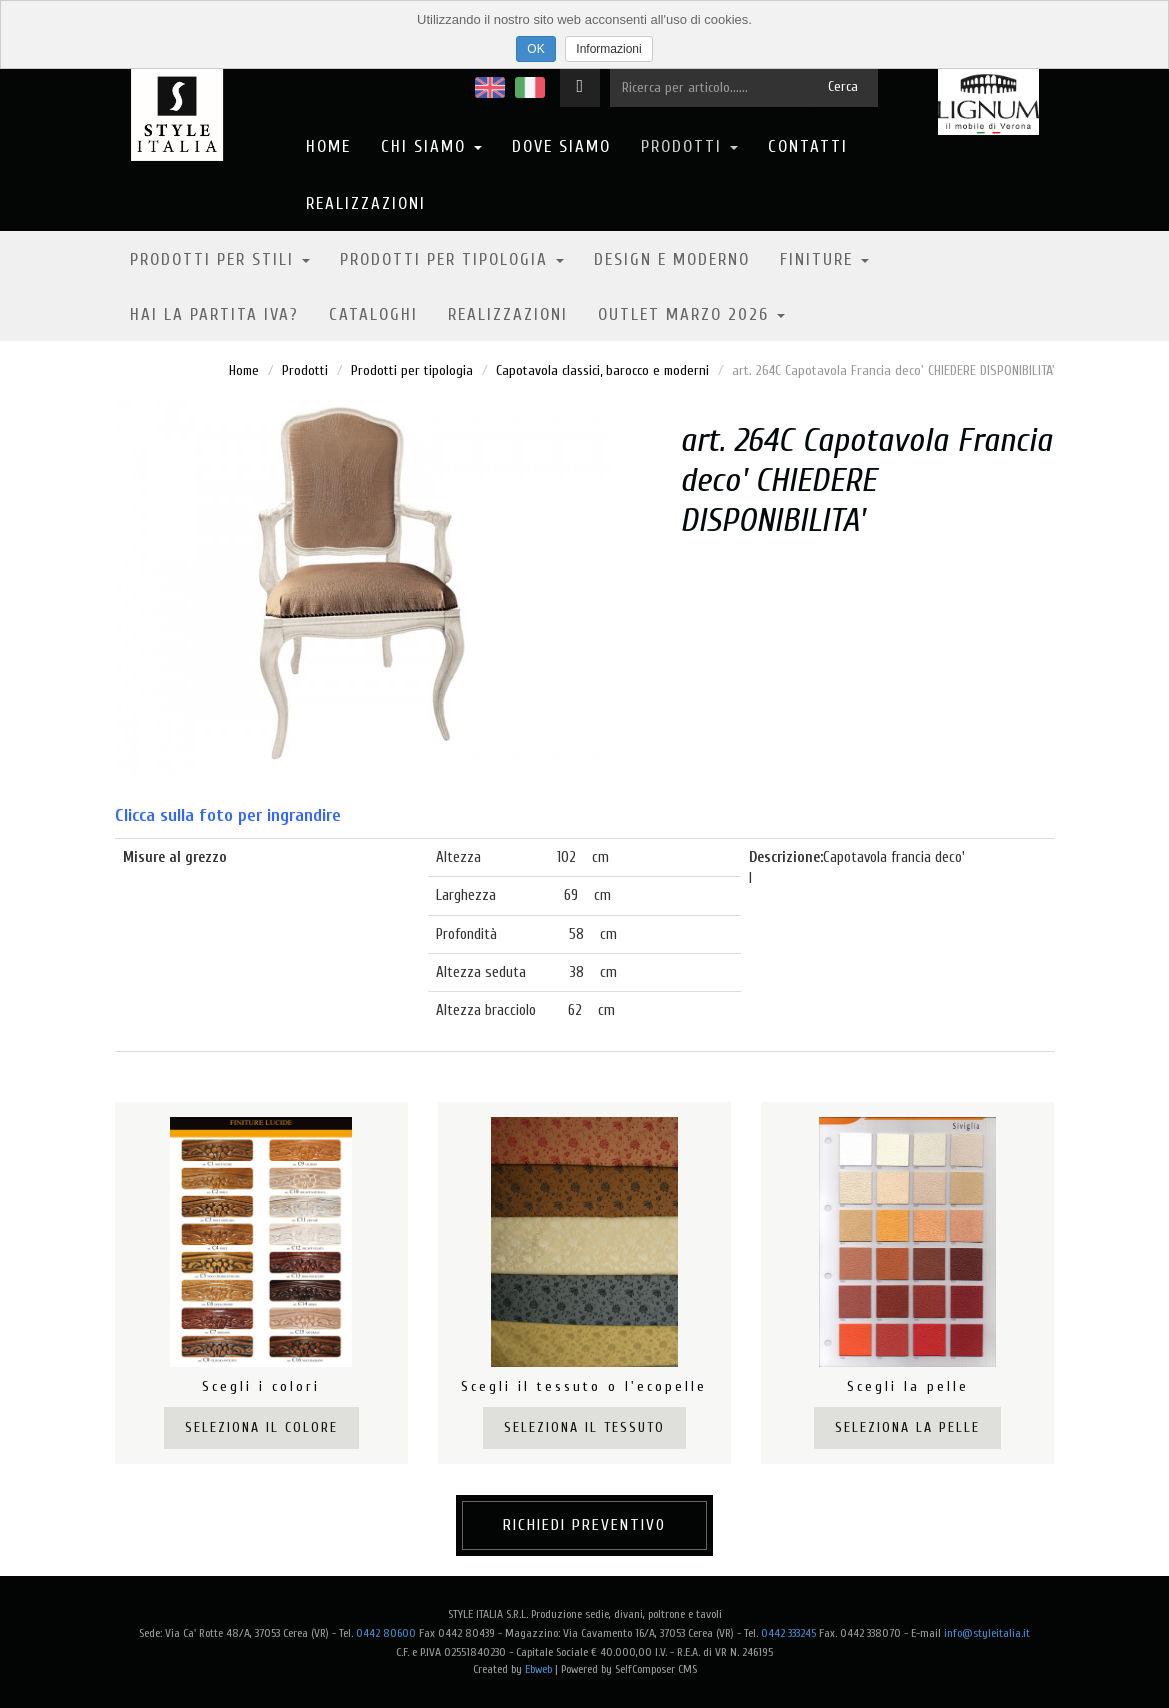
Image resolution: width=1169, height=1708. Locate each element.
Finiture (824, 259)
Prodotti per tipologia (452, 259)
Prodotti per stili (220, 259)
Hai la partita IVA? (214, 314)
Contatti (808, 146)
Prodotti (689, 146)
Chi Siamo (431, 146)
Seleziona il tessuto (584, 1427)
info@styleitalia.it (987, 1633)
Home (328, 146)
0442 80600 (386, 1633)
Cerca (843, 86)
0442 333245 (788, 1633)
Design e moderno (672, 259)
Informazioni (608, 49)
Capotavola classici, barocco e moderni (602, 370)
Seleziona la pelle (907, 1427)
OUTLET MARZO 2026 (691, 314)
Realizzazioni (366, 203)
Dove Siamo (561, 146)
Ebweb (538, 1669)
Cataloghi (373, 314)
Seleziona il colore (261, 1427)
